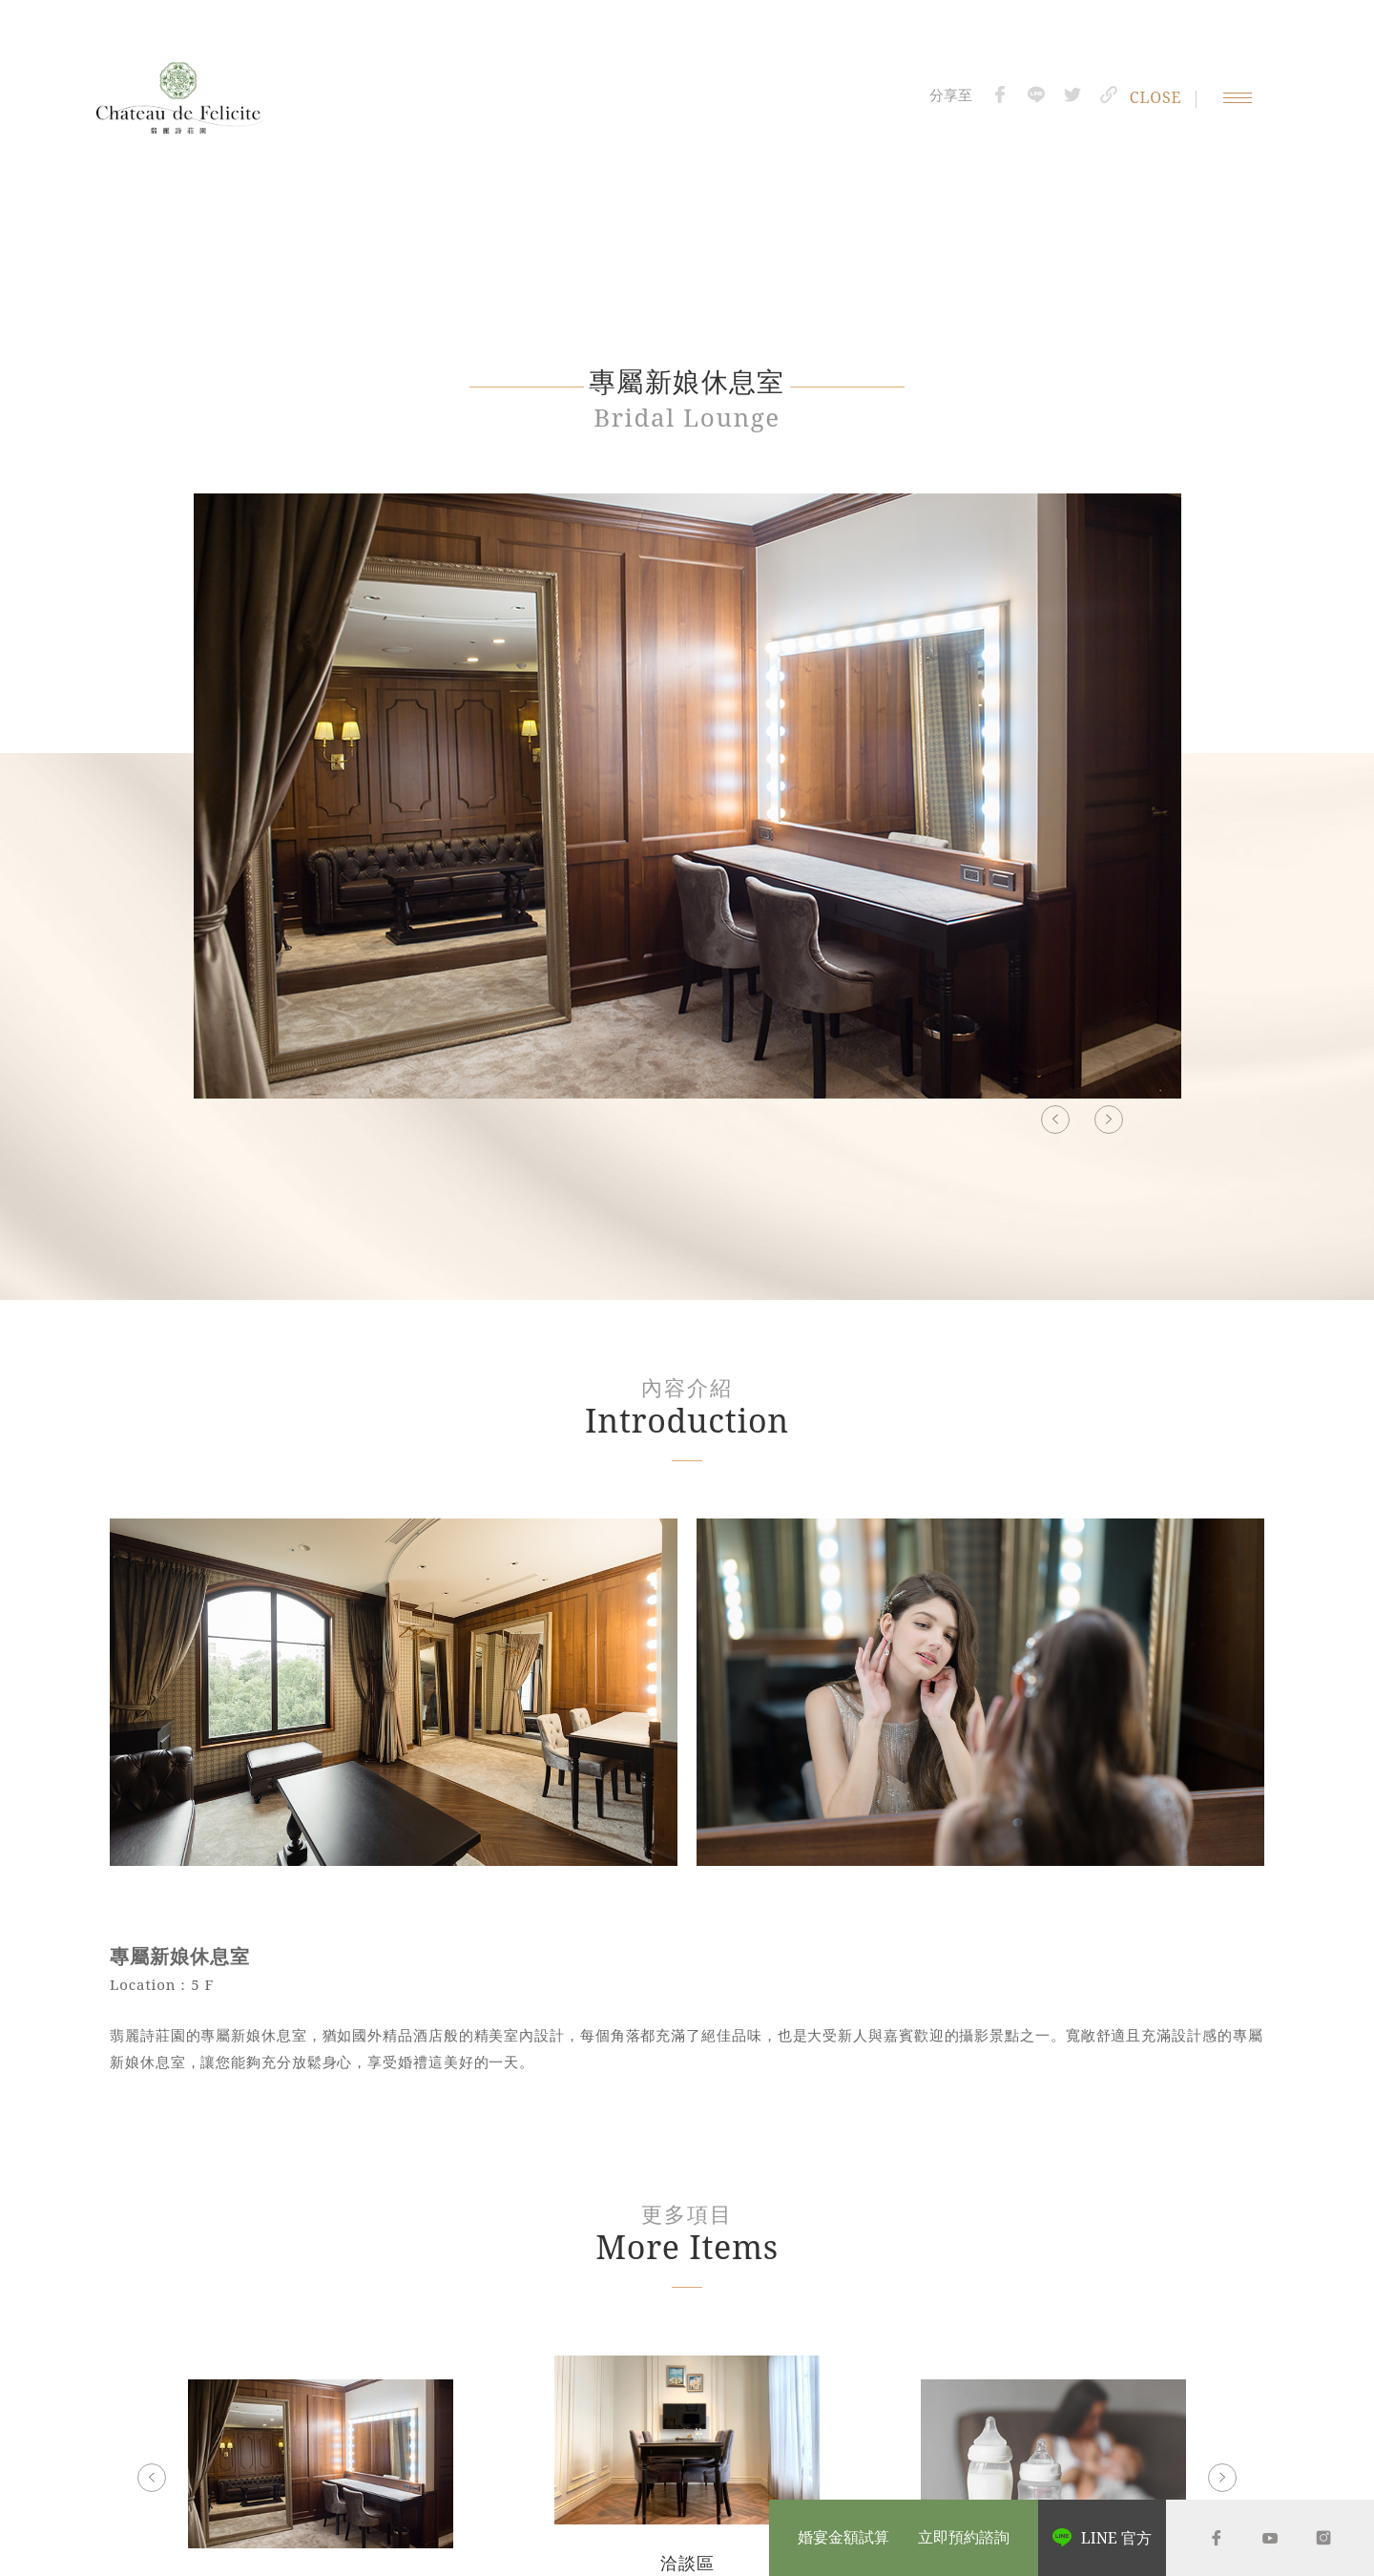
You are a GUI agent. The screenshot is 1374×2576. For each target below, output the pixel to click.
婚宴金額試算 (843, 2537)
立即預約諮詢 (964, 2537)
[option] (687, 806)
